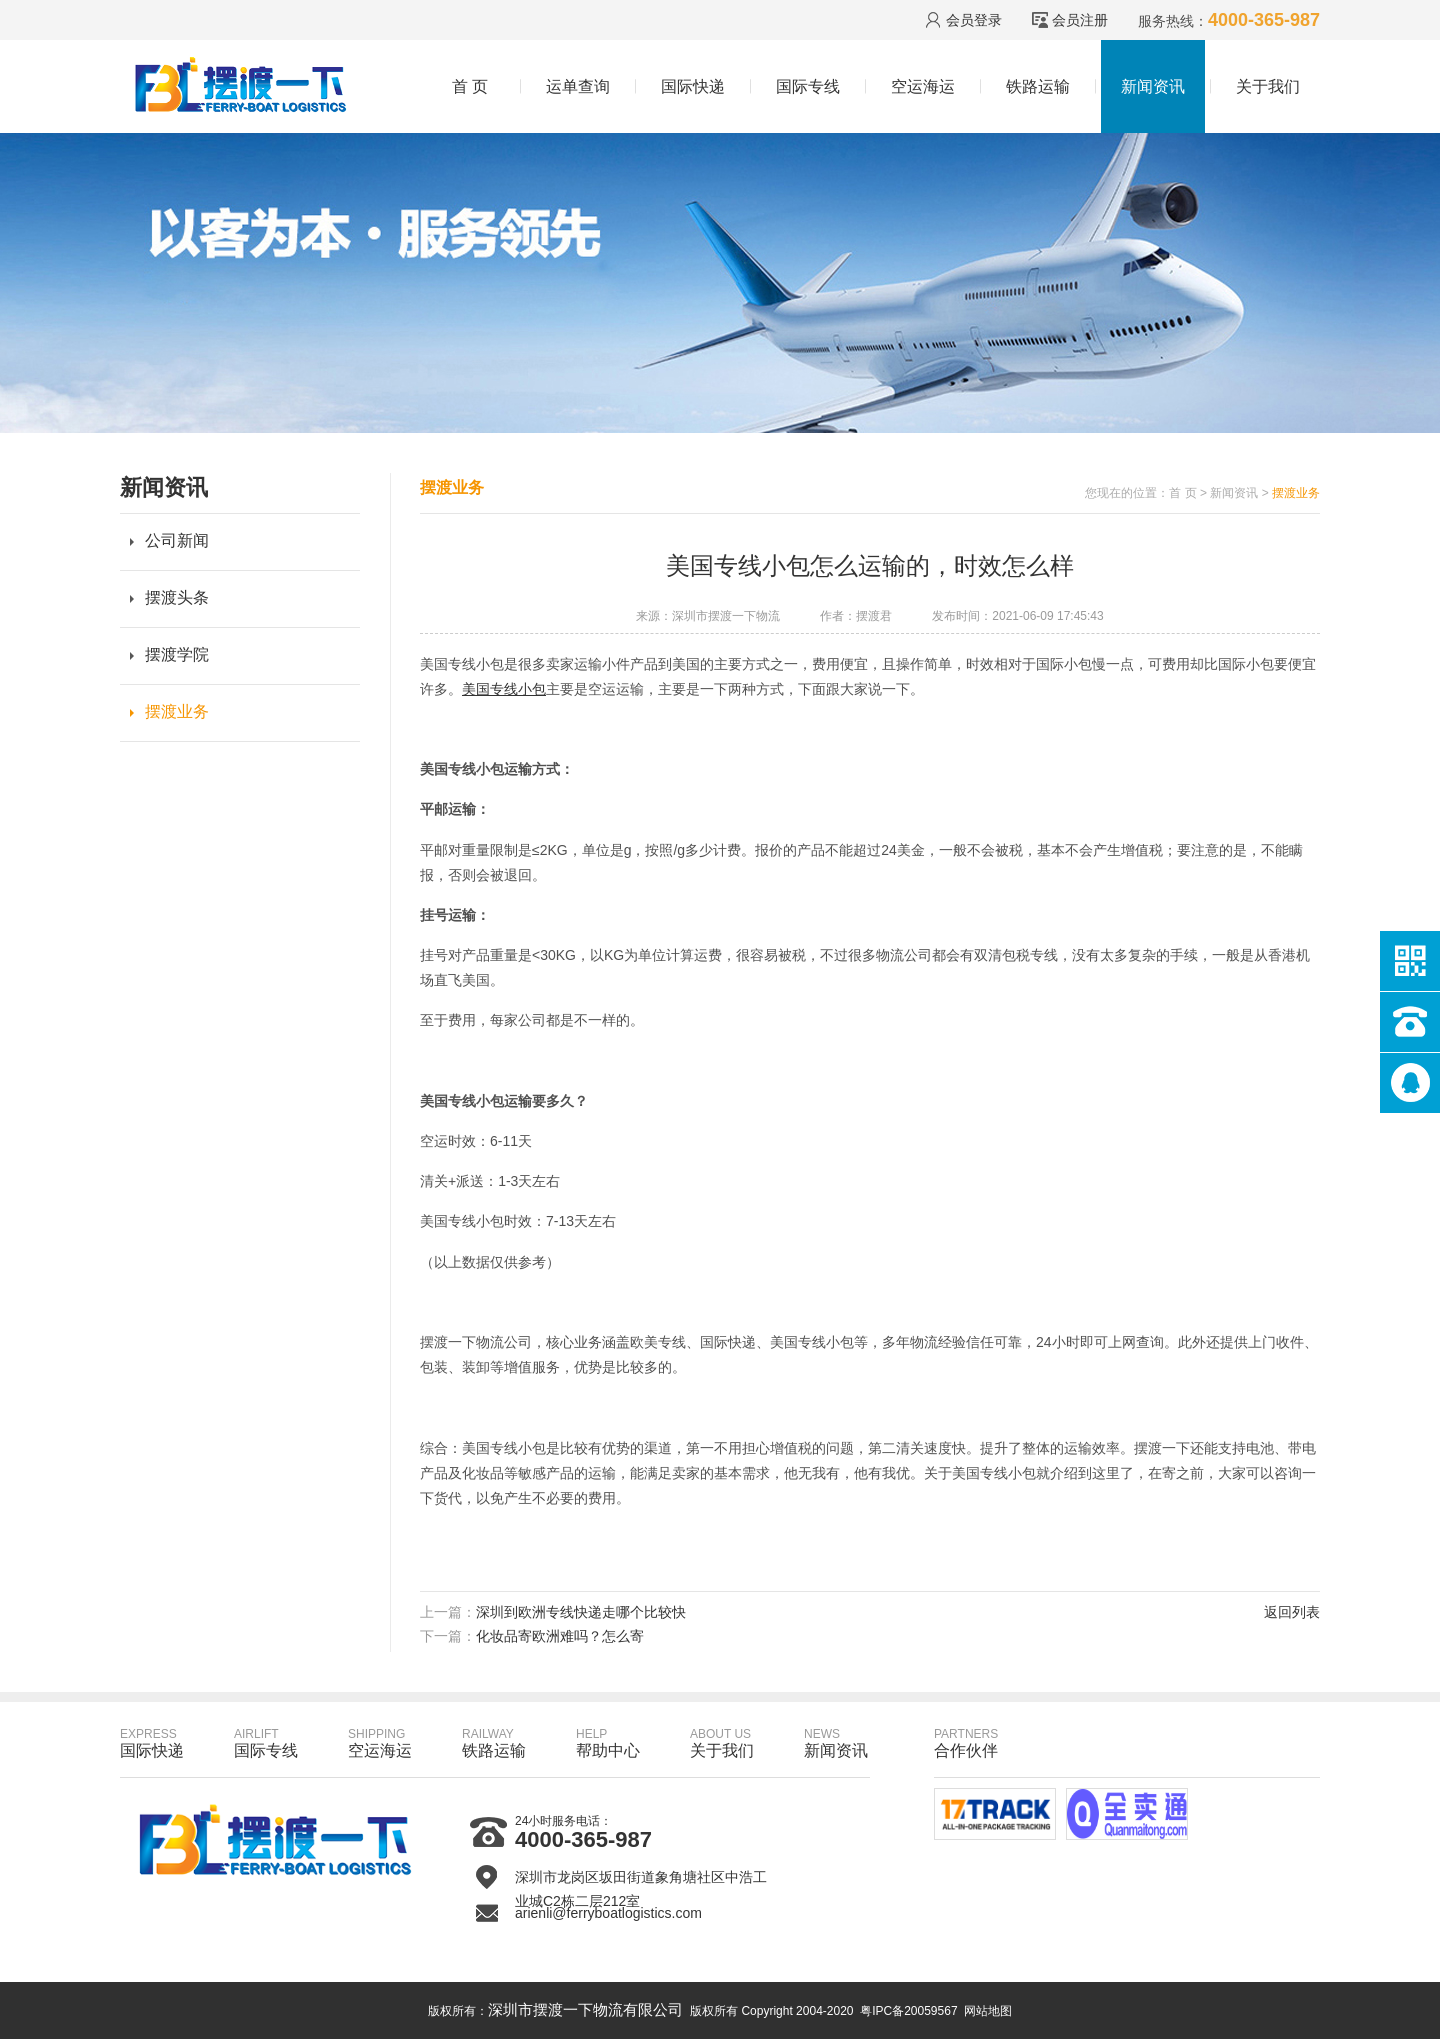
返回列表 (1292, 1612)
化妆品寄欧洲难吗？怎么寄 (560, 1636)
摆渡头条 (177, 597)
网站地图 (988, 2011)
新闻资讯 (1153, 86)
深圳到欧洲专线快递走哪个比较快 (581, 1612)
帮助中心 (608, 1743)
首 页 (470, 86)
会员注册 (1080, 20)
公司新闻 (177, 540)
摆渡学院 (177, 654)
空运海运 (923, 86)
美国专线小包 (504, 689)
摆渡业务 (177, 711)
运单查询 (578, 86)
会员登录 (974, 20)
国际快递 (693, 86)
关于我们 (1268, 86)
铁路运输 (1038, 86)
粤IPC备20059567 (908, 2011)
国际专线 (808, 86)
